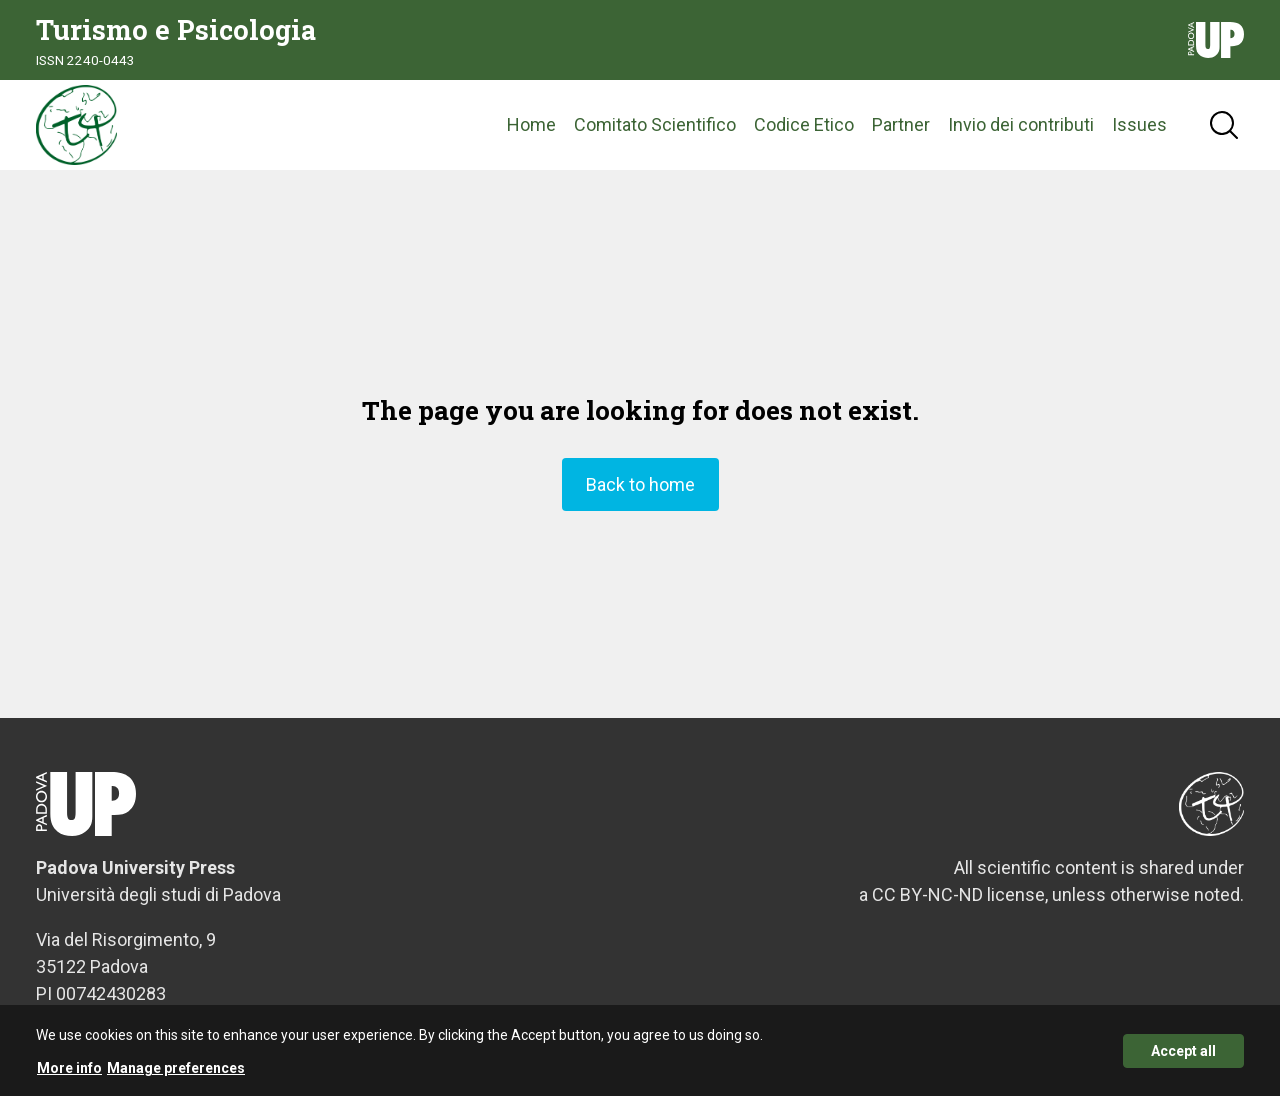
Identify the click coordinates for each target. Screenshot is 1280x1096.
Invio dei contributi (1021, 124)
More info (69, 1071)
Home (531, 124)
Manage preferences (176, 1071)
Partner (901, 124)
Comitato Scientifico (655, 124)
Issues (1139, 124)
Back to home (640, 484)
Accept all (1183, 1054)
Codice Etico (804, 124)
